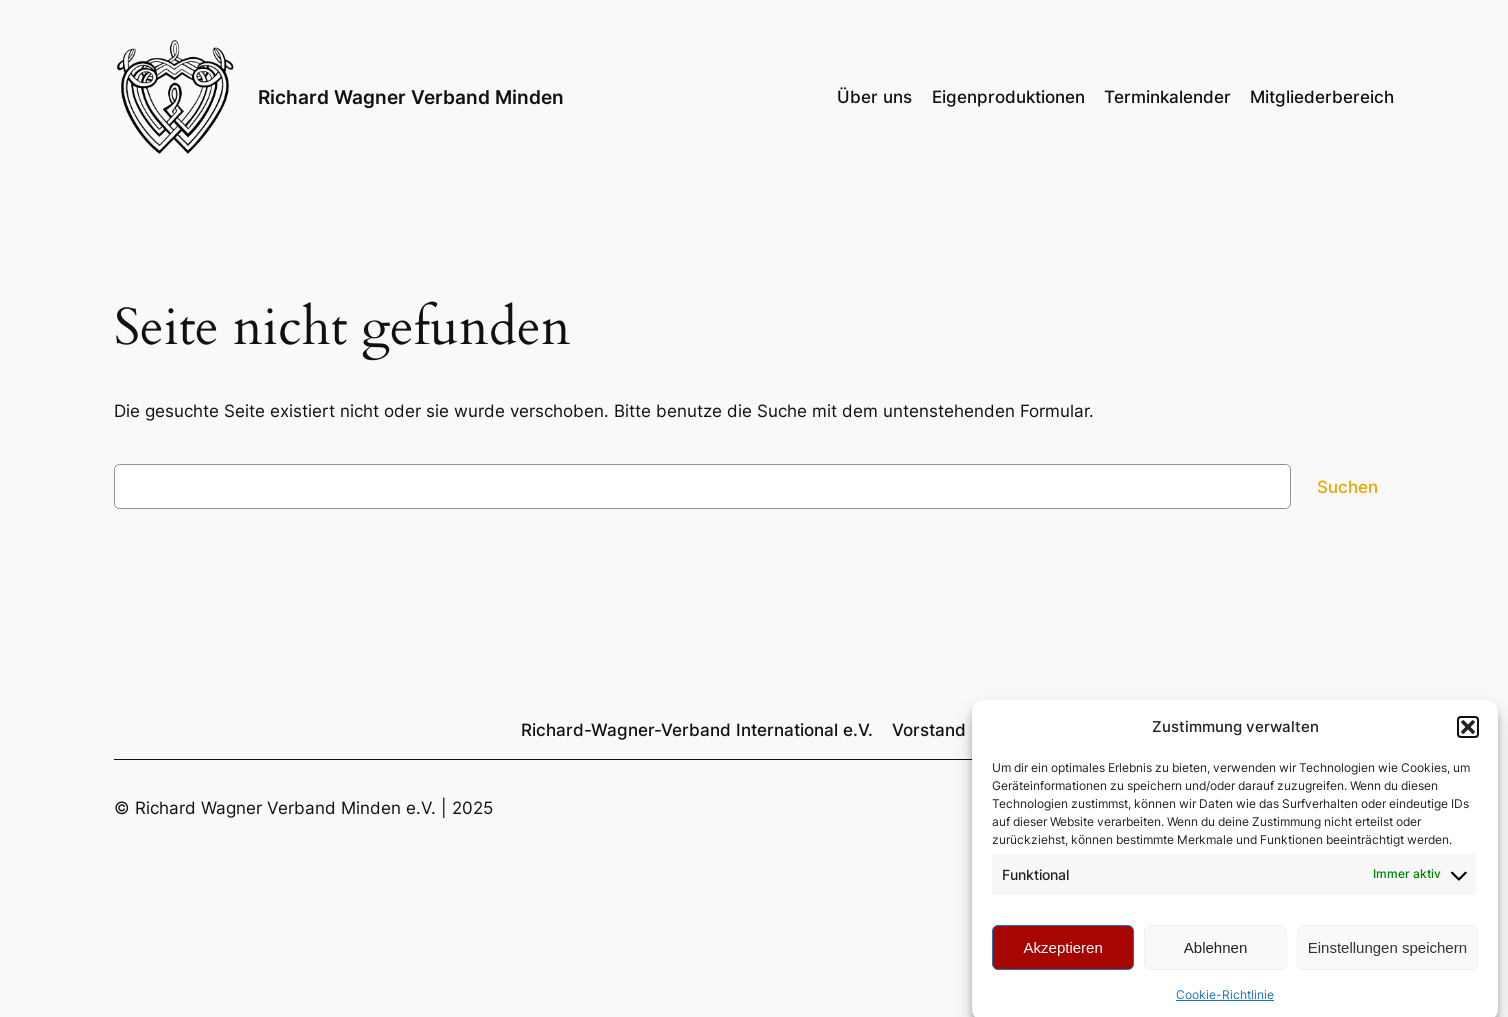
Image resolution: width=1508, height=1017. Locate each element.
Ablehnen (1215, 953)
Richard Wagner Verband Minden (411, 97)
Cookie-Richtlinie (1225, 1000)
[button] (1468, 733)
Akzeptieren (1063, 953)
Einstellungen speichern (1387, 953)
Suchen (1347, 487)
